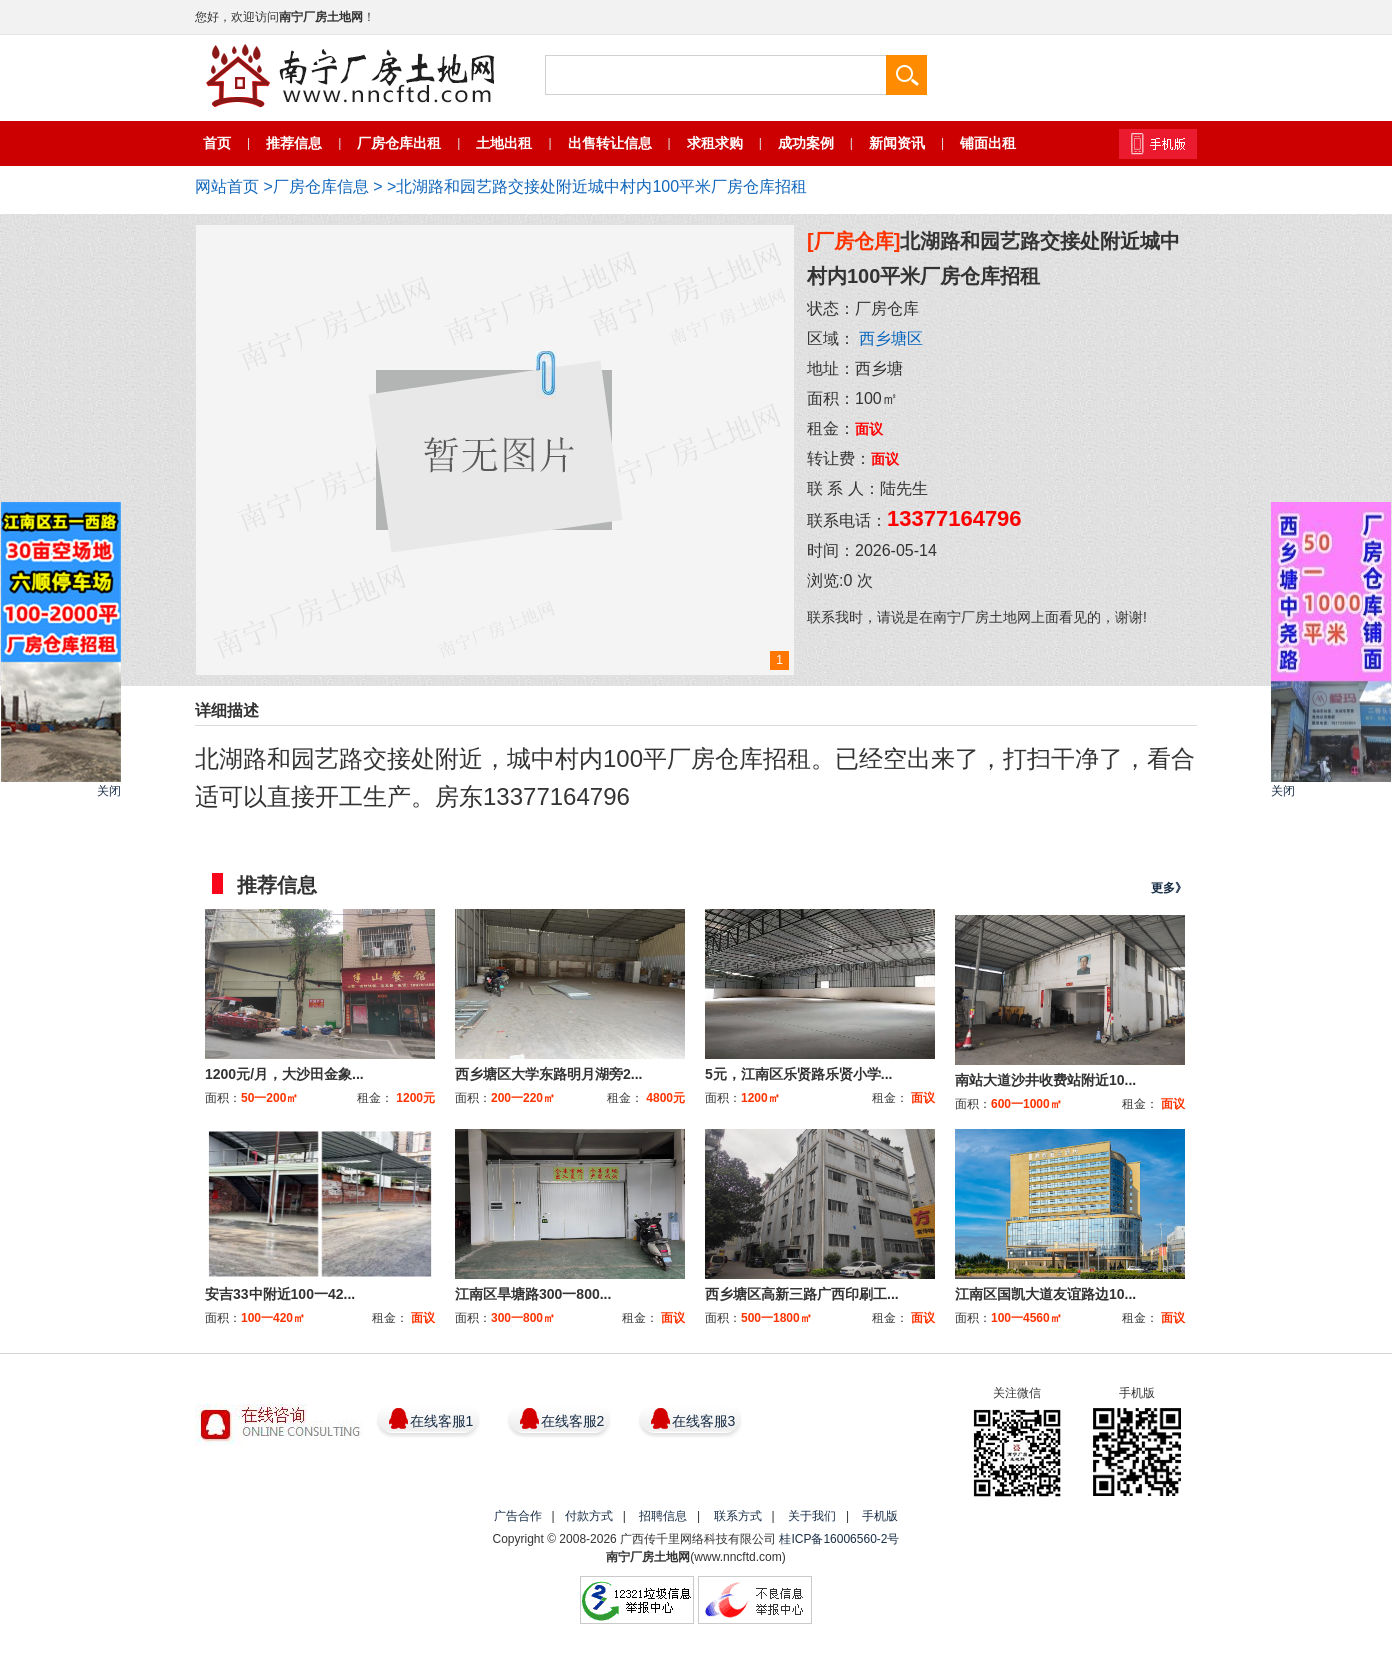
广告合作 (518, 1516)
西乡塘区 (891, 338)
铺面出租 (988, 143)
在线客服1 (442, 1421)
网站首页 (227, 186)
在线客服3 (704, 1421)
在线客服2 (573, 1421)
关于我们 (812, 1516)
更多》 (1169, 888)
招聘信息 (663, 1516)
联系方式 (738, 1516)
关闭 (109, 791)
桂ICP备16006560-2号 (839, 1539)
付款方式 (589, 1516)
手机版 (880, 1516)
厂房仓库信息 (321, 186)
